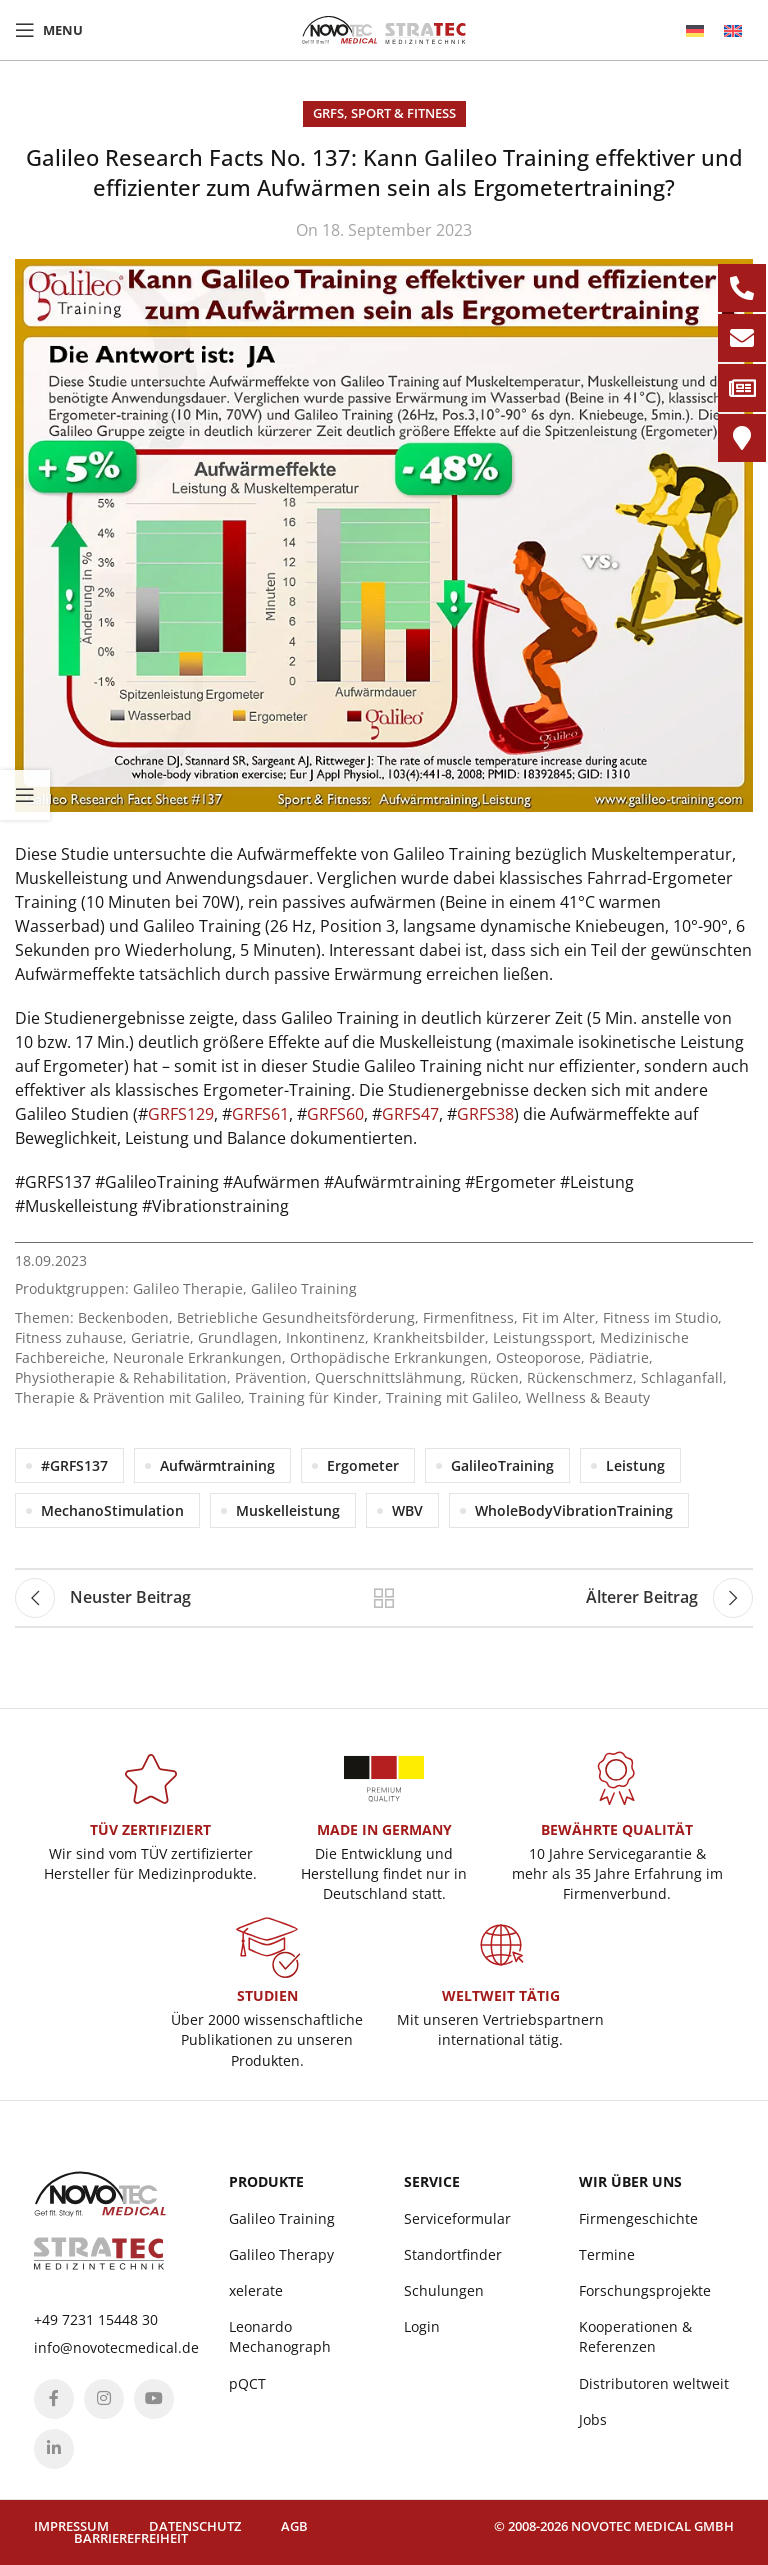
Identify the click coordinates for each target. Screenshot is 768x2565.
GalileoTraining (502, 1465)
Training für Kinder (313, 1397)
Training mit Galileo (452, 1397)
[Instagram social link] (104, 2399)
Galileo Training (304, 1288)
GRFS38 (485, 1114)
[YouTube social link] (154, 2399)
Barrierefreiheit (131, 2538)
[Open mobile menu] (49, 30)
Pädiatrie (619, 1357)
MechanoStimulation (112, 1510)
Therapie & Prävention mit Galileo (128, 1397)
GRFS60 (335, 1114)
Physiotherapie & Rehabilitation (121, 1377)
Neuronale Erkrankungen (197, 1357)
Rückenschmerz (580, 1377)
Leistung (635, 1465)
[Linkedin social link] (54, 2449)
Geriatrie (160, 1337)
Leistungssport (542, 1337)
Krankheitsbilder (429, 1337)
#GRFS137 (74, 1465)
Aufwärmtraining (217, 1465)
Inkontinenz (325, 1337)
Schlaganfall (682, 1377)
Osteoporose (538, 1357)
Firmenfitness (468, 1317)
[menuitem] (695, 30)
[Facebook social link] (54, 2399)
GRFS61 (260, 1114)
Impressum (71, 2526)
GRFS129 (181, 1114)
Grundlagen (238, 1337)
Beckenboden (123, 1317)
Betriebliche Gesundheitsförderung (296, 1317)
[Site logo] (384, 28)
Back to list (384, 1598)
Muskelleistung (288, 1510)
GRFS (328, 113)
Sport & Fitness (403, 113)
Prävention (271, 1377)
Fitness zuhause (69, 1337)
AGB (294, 2526)
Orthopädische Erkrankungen (389, 1357)
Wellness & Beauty (588, 1397)
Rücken (494, 1377)
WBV (407, 1510)
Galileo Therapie (188, 1288)
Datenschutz (195, 2526)
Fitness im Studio (660, 1317)
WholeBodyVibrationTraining (574, 1510)
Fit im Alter (558, 1317)
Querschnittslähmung (388, 1377)
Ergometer (363, 1465)
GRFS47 (410, 1114)
